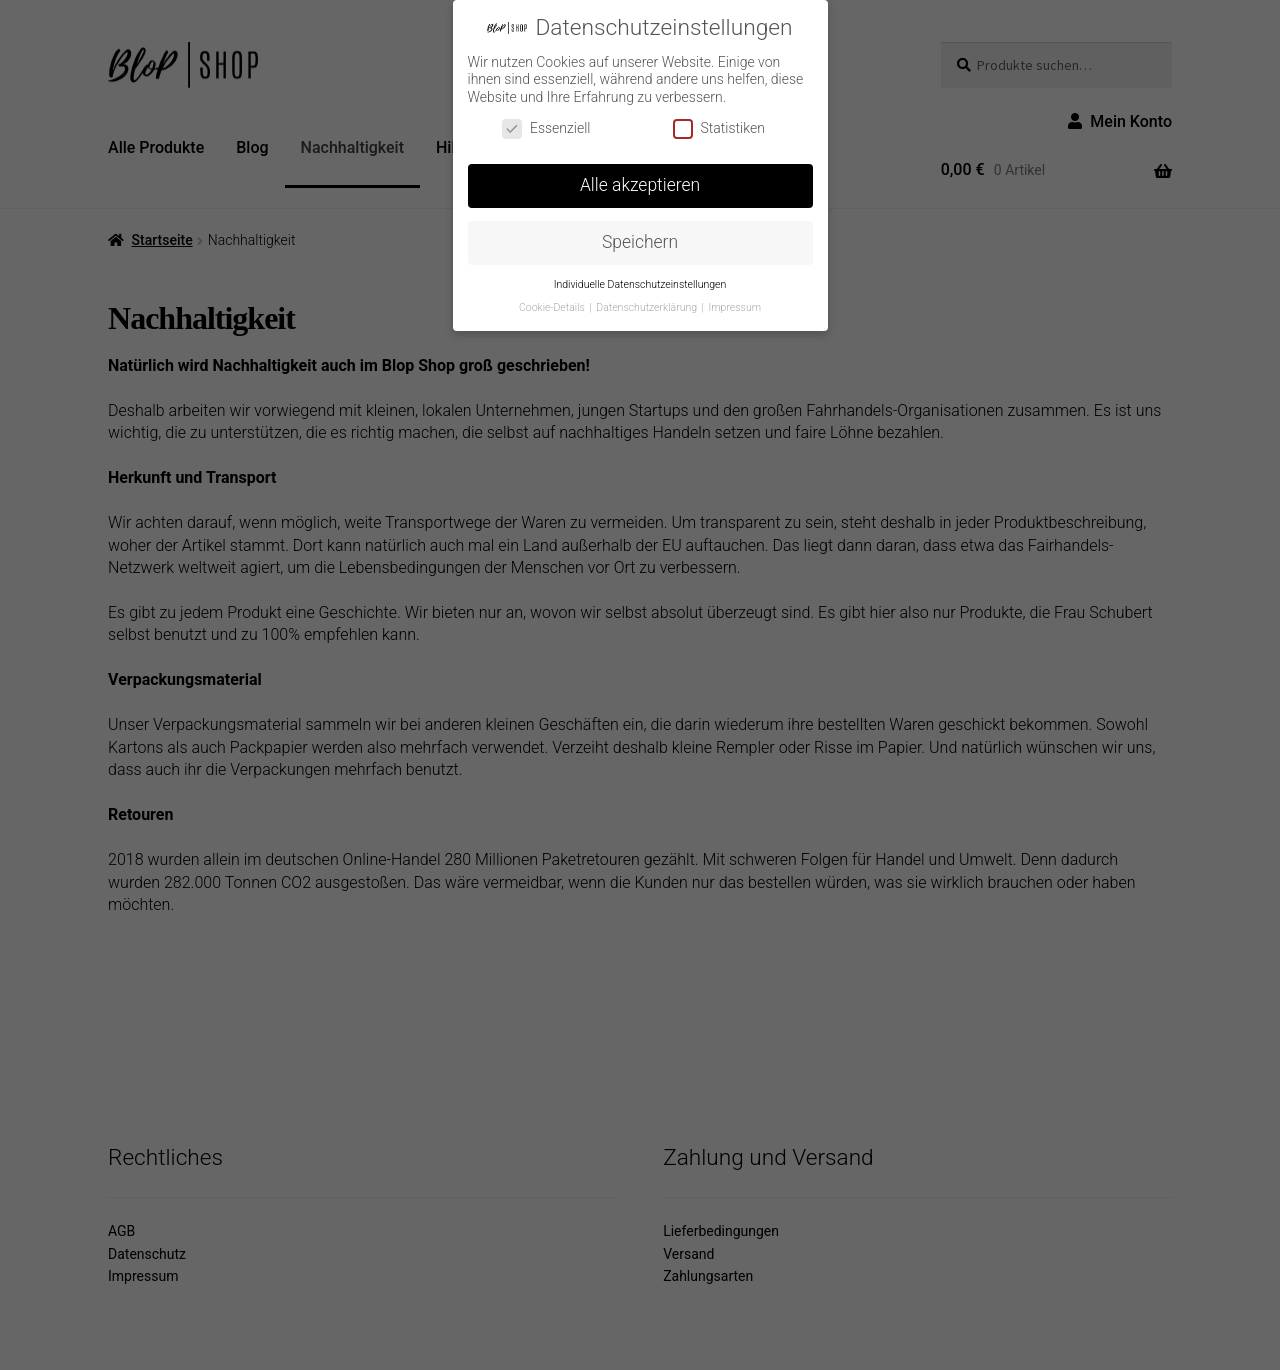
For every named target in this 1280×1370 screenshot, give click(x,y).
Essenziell (546, 128)
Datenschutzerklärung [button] (647, 307)
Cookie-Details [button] (553, 307)
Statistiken (719, 128)
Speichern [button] (640, 242)
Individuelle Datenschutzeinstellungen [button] (640, 284)
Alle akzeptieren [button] (640, 185)
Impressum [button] (735, 307)
